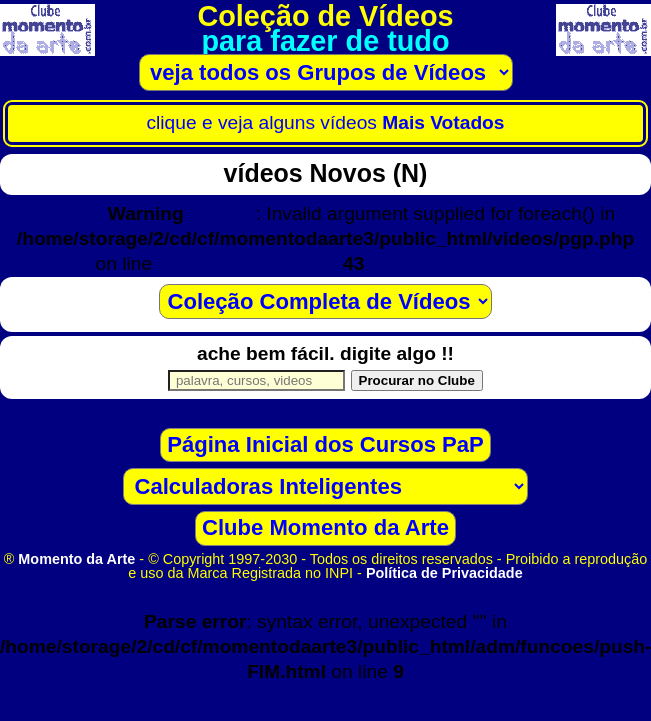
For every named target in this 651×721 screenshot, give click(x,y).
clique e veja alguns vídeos (326, 122)
